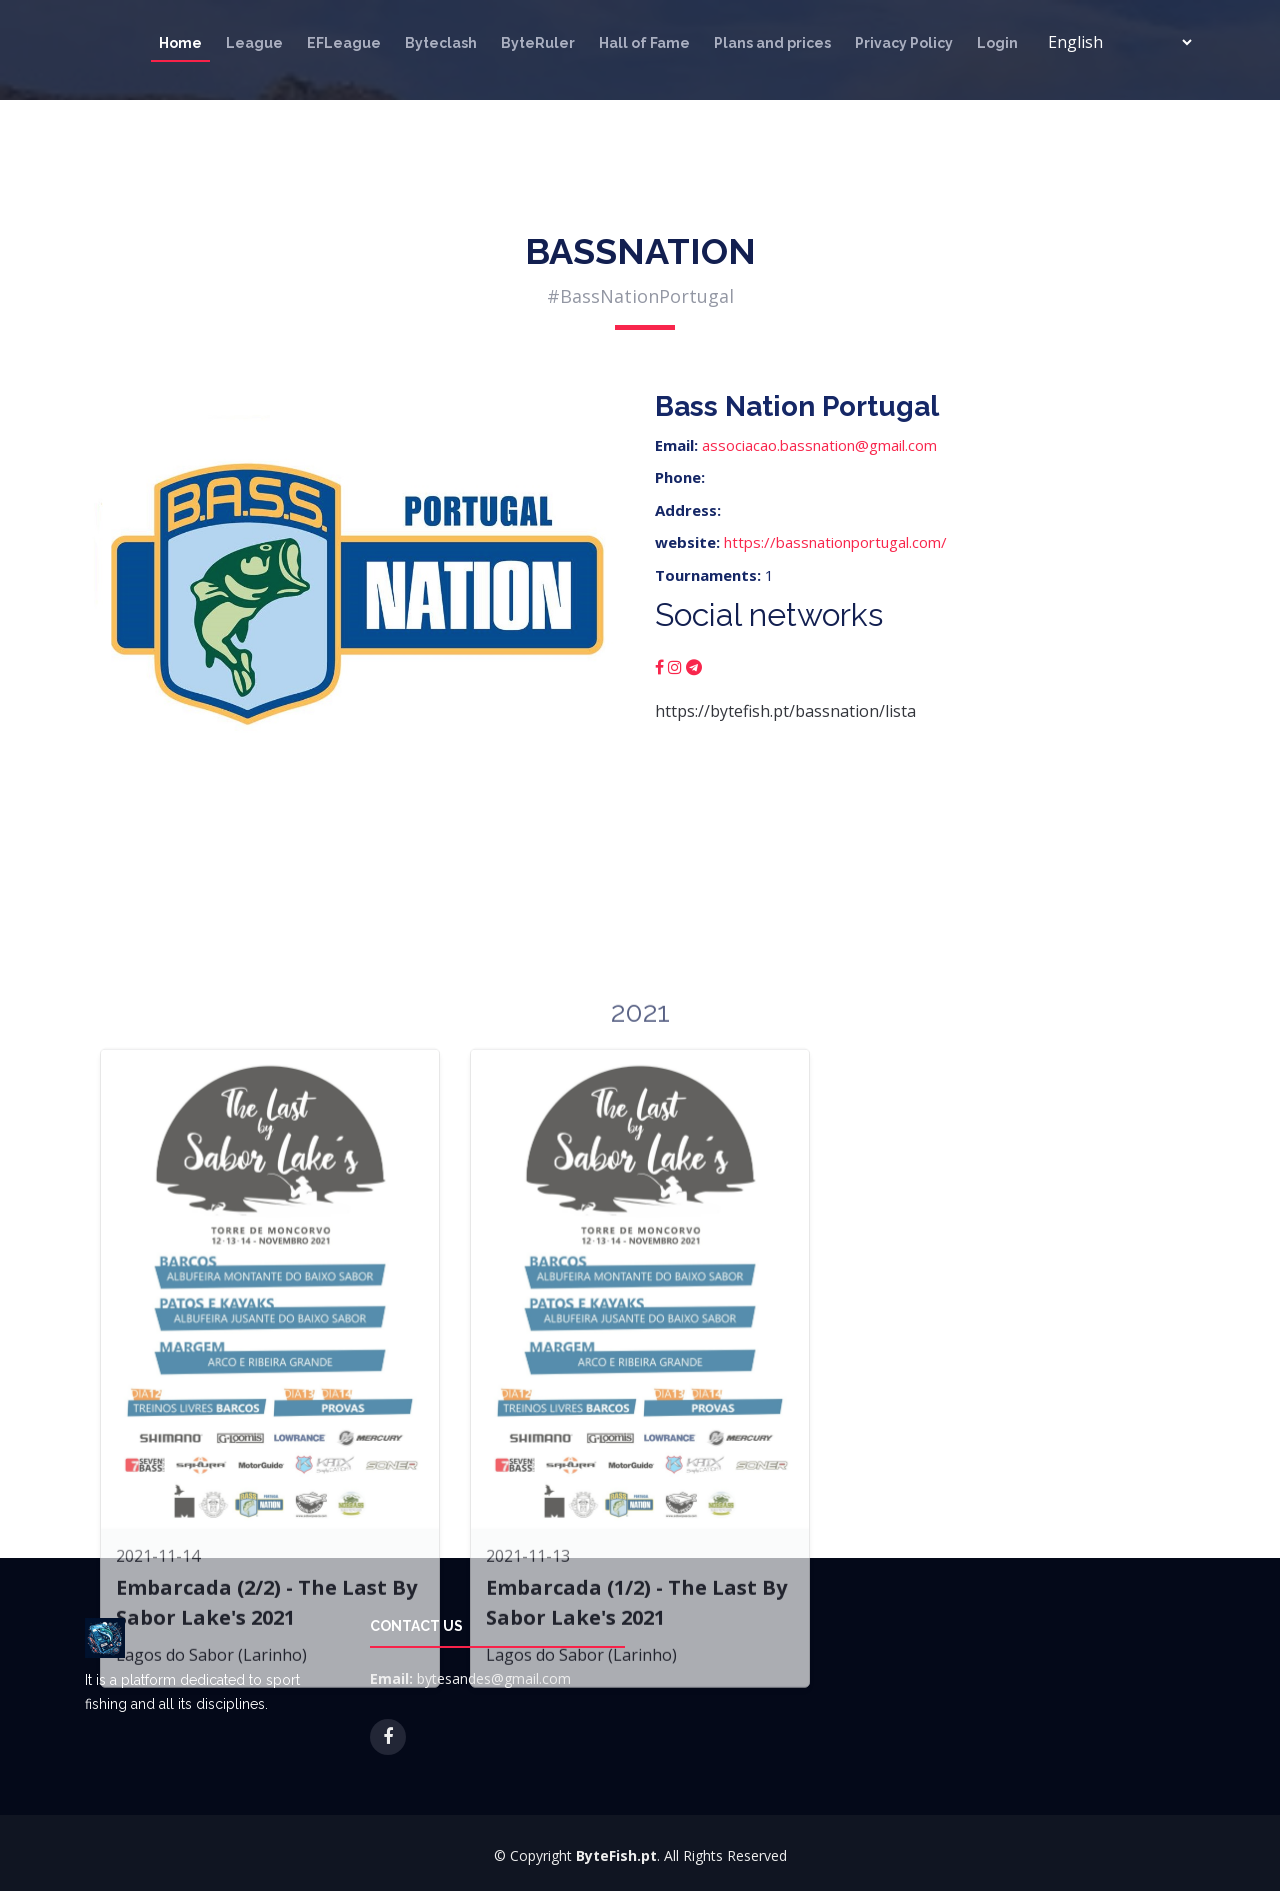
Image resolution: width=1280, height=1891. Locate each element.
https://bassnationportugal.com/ (835, 542)
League (254, 43)
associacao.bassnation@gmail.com (819, 445)
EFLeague (344, 43)
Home (180, 43)
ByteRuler (538, 43)
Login (997, 43)
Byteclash (441, 43)
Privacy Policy (904, 43)
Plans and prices (772, 43)
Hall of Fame (644, 43)
